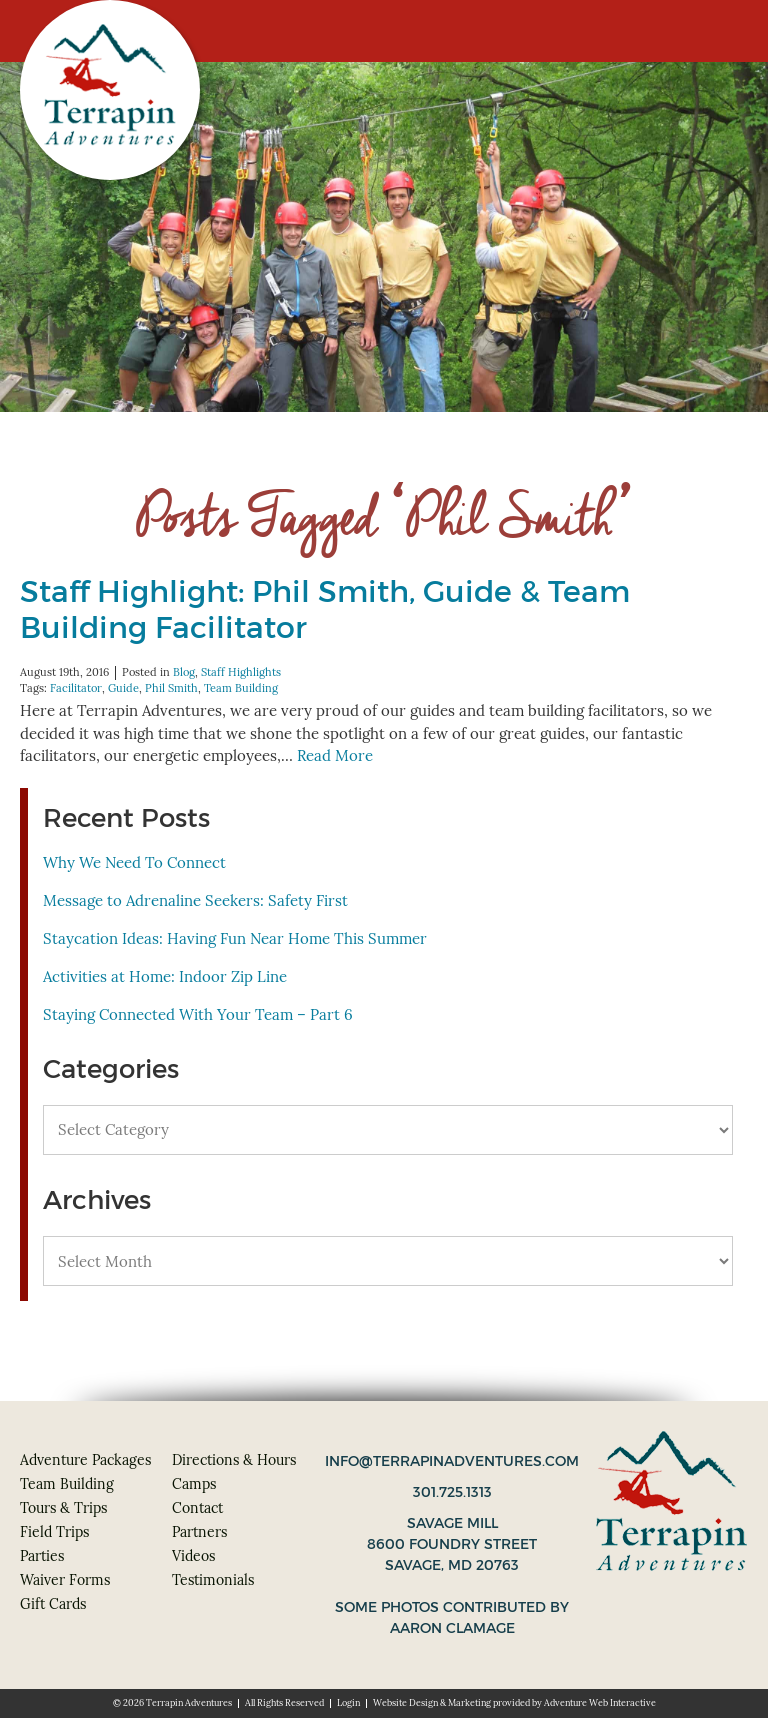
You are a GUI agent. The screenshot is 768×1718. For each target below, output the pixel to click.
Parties (42, 1556)
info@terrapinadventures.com (452, 1461)
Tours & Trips (63, 1508)
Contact (197, 1508)
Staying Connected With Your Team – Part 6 (198, 1014)
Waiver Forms (65, 1580)
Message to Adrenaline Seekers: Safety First (195, 900)
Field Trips (54, 1532)
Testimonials (213, 1580)
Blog (184, 672)
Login (348, 1703)
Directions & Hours (234, 1460)
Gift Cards (53, 1604)
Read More (335, 755)
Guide (123, 688)
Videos (193, 1556)
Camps (194, 1484)
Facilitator (76, 688)
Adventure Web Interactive (600, 1703)
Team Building (241, 688)
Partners (199, 1532)
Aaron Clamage (452, 1628)
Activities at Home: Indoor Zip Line (165, 976)
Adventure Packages (85, 1460)
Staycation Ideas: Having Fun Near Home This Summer (235, 938)
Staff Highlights (241, 672)
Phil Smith (171, 688)
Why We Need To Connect (134, 862)
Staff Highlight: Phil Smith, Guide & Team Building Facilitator (325, 609)
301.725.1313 (452, 1492)
